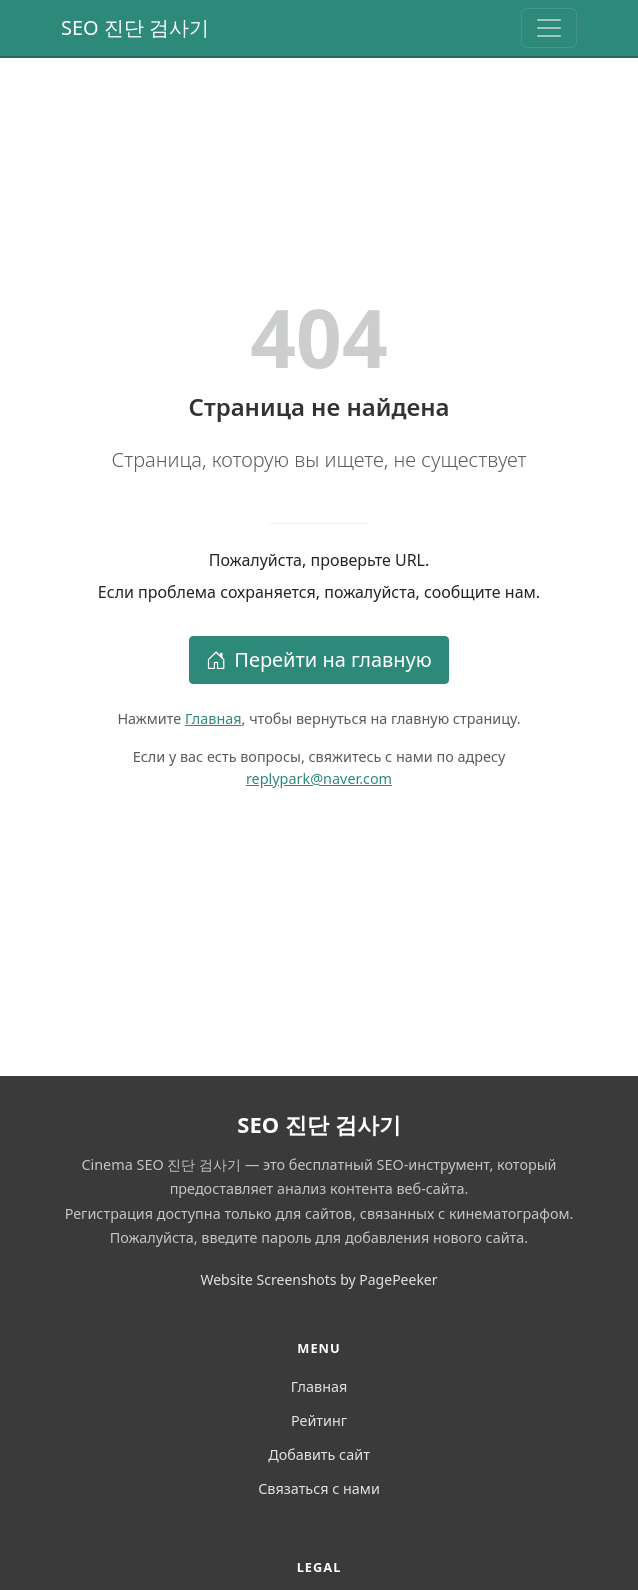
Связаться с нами (319, 1488)
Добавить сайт (319, 1454)
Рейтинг (319, 1420)
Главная (213, 718)
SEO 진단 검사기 (135, 27)
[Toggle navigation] (549, 28)
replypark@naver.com (319, 778)
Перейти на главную (319, 659)
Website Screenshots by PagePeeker (318, 1279)
